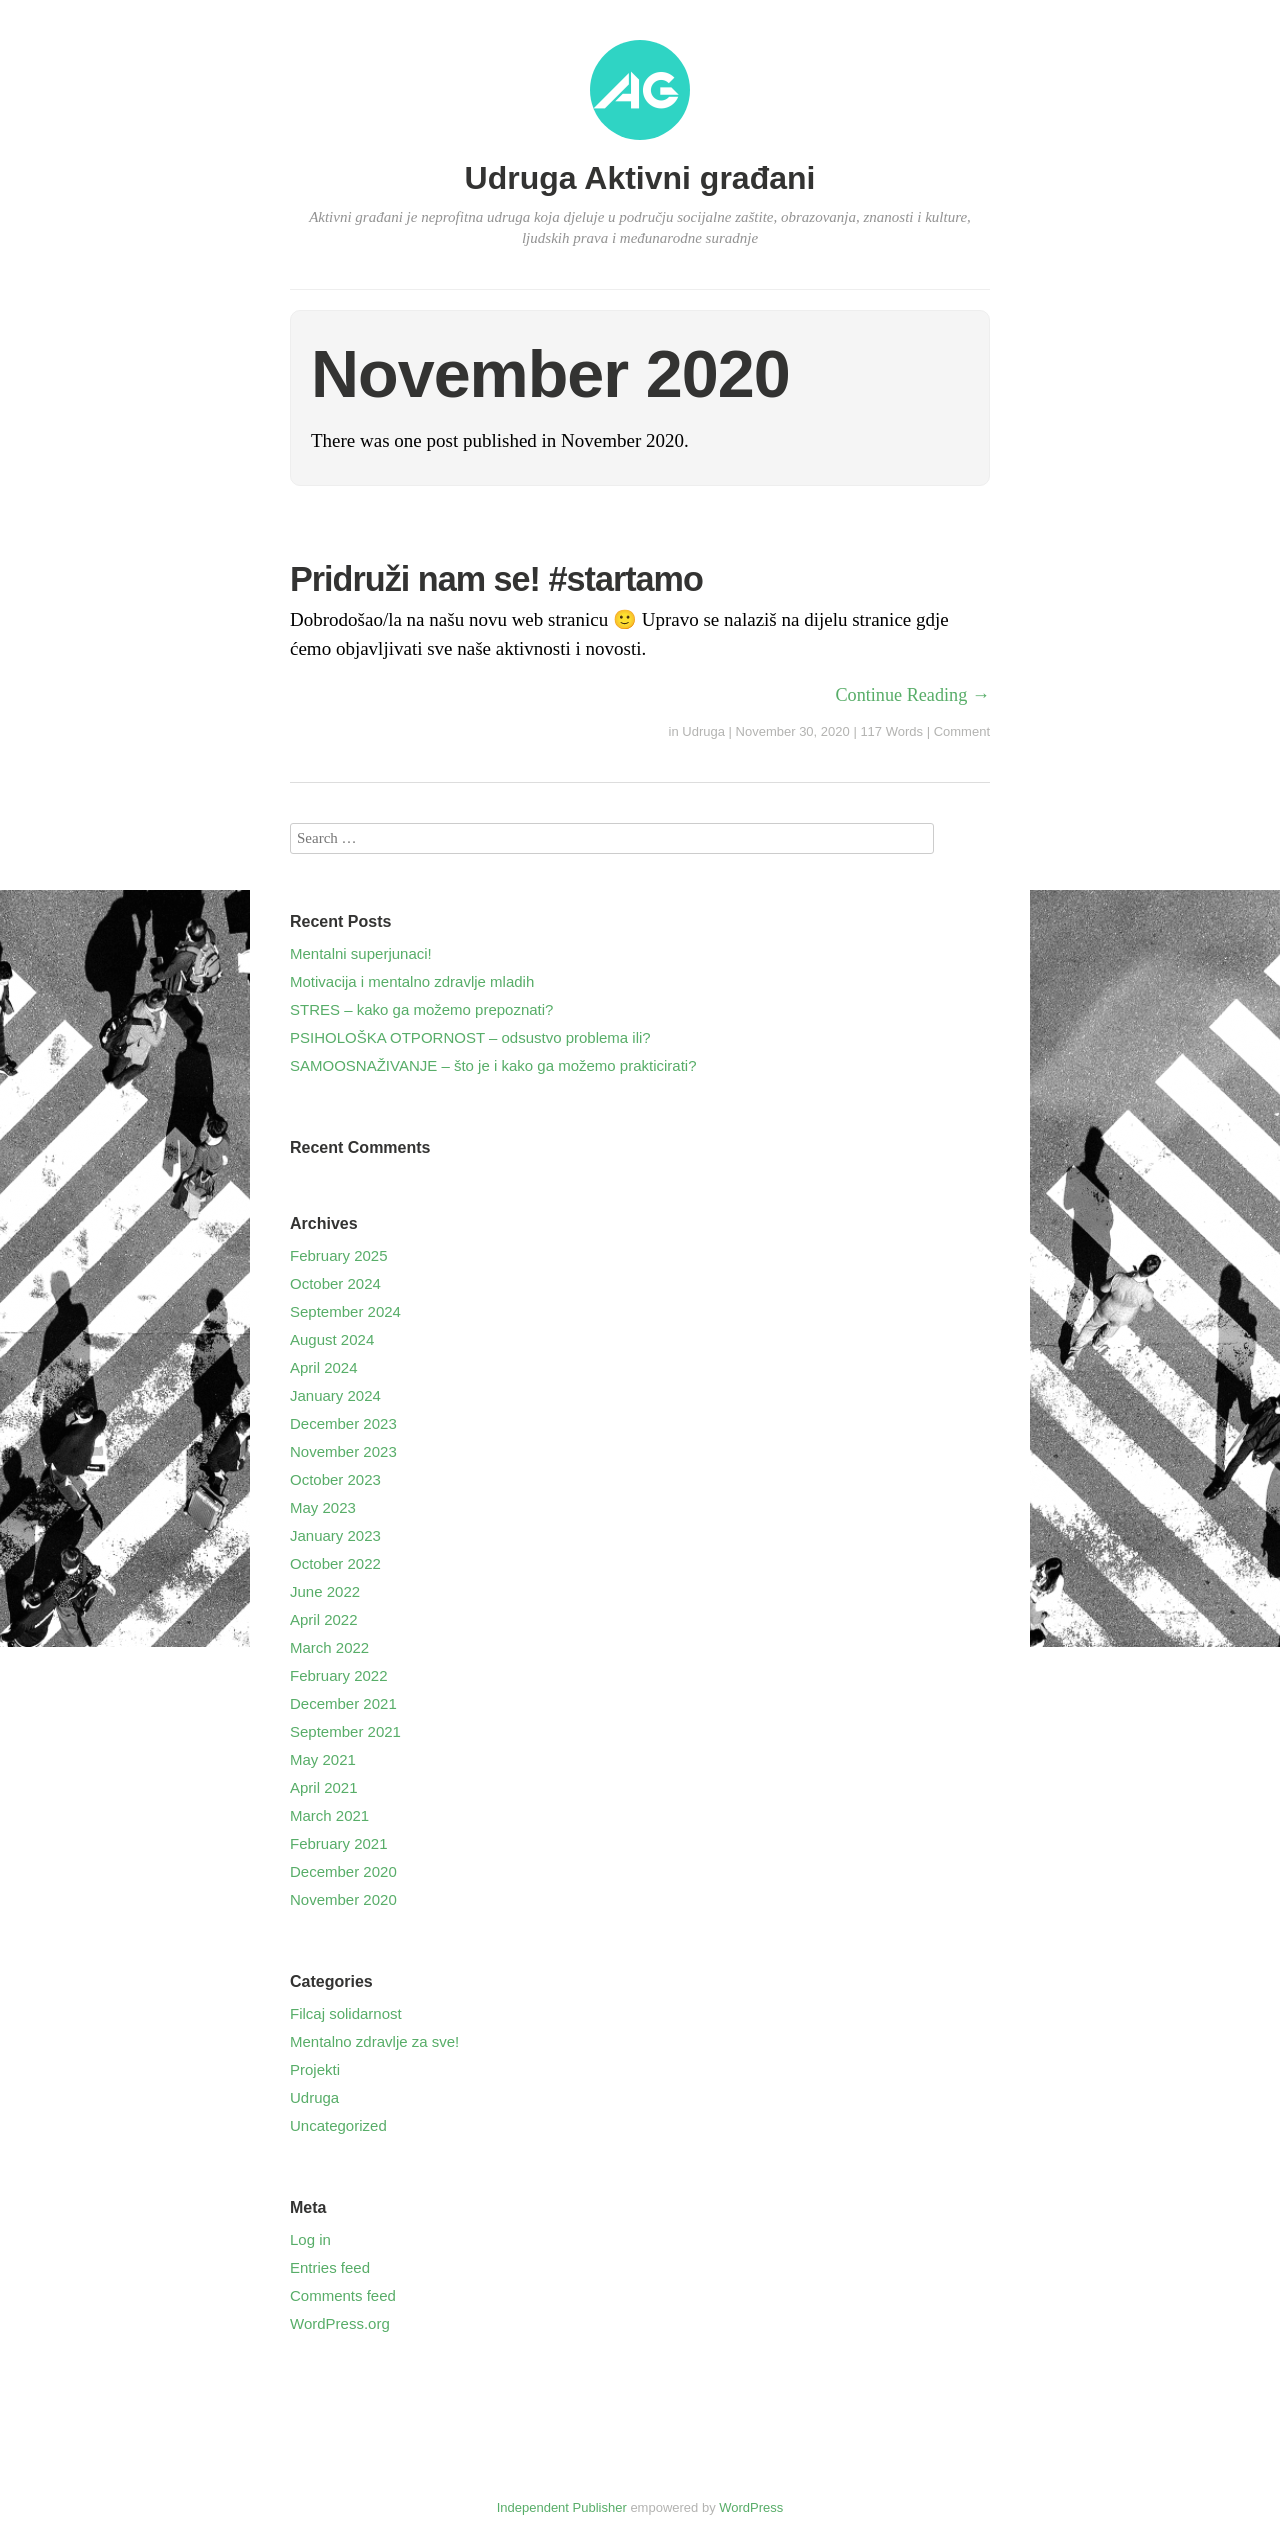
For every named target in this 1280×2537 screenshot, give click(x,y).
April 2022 (324, 1619)
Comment (962, 731)
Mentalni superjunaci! (361, 953)
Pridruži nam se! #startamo (496, 579)
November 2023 (343, 1451)
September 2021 (345, 1731)
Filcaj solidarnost (346, 2013)
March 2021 (329, 1815)
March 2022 (329, 1647)
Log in (310, 2239)
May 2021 (323, 1759)
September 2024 (345, 1311)
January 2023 (335, 1535)
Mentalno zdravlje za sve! (374, 2041)
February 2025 (339, 1255)
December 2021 (343, 1703)
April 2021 (324, 1787)
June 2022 (325, 1591)
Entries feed (330, 2267)
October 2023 (335, 1479)
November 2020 (343, 1899)
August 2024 (332, 1339)
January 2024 (335, 1395)
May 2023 (323, 1507)
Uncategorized (338, 2125)
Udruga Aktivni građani (640, 178)
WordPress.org (340, 2323)
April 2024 (324, 1367)
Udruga (703, 731)
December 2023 (343, 1423)
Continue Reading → (912, 695)
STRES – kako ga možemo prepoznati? (421, 1009)
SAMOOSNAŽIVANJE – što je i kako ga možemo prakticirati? (493, 1065)
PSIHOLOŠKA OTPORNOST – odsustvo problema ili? (470, 1037)
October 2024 (335, 1283)
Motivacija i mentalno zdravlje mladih (412, 981)
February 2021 (339, 1843)
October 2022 (335, 1563)
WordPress (751, 2507)
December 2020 (343, 1871)
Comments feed (343, 2295)
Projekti (315, 2069)
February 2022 (339, 1675)
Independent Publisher (562, 2507)
